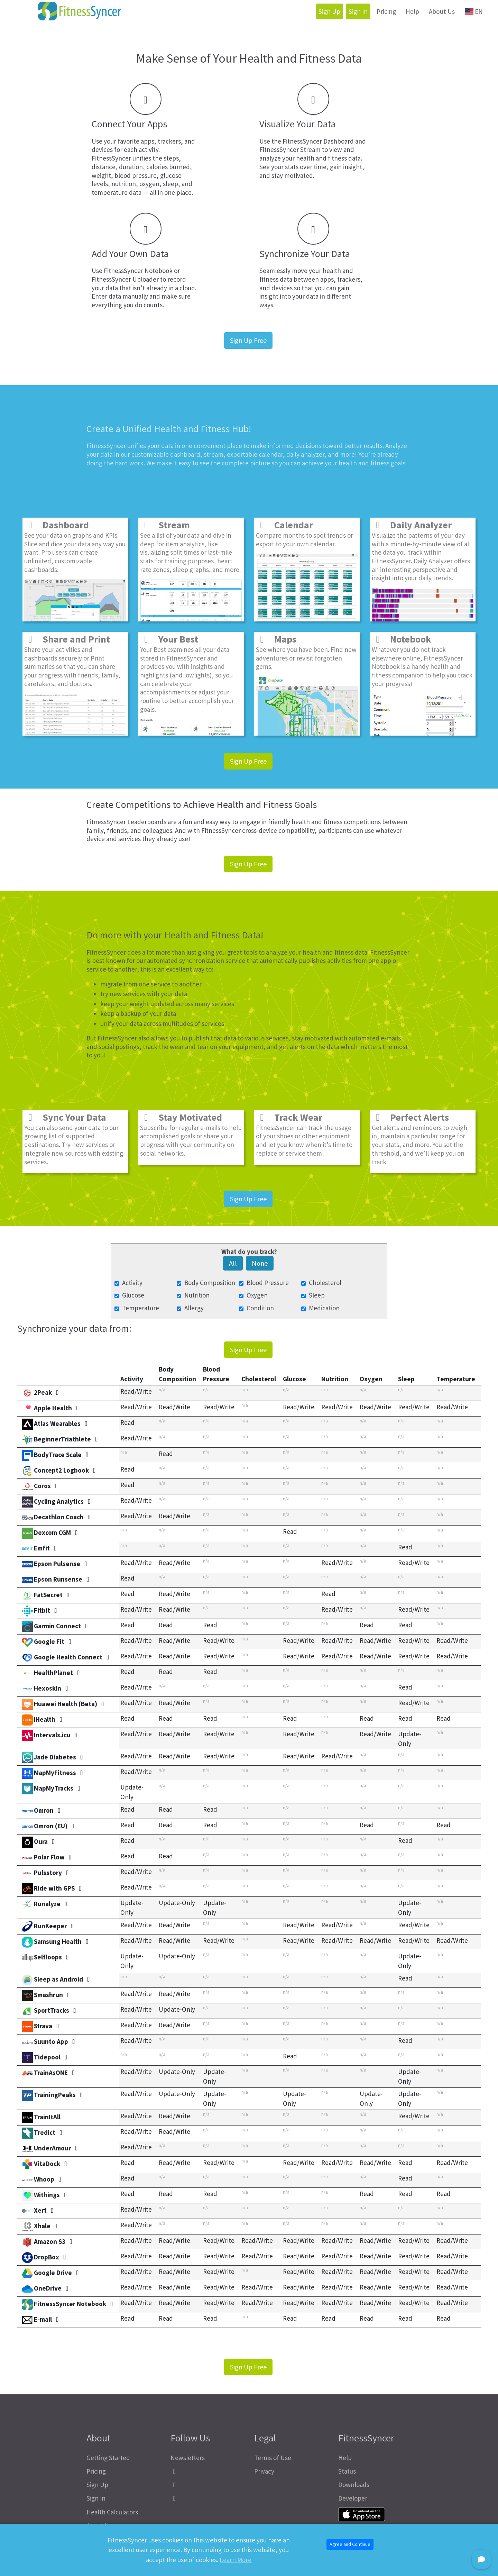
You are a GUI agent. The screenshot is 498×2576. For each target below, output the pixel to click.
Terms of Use (272, 2458)
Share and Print (67, 639)
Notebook (401, 639)
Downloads (353, 2485)
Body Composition (209, 1282)
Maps (276, 639)
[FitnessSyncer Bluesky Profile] (207, 2498)
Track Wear (289, 1117)
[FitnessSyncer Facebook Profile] (207, 2471)
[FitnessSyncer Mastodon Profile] (207, 2485)
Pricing (386, 11)
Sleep (317, 1295)
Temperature (140, 1308)
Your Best (169, 639)
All (233, 1263)
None (260, 1263)
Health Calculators (112, 2512)
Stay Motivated (181, 1117)
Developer (352, 2498)
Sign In (358, 11)
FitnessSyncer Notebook (138, 270)
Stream (165, 525)
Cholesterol (325, 1282)
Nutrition (197, 1295)
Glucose (133, 1295)
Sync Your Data (65, 1117)
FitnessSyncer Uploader (125, 279)
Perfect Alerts (410, 1117)
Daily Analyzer (412, 525)
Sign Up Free (248, 340)
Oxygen (257, 1295)
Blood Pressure (268, 1282)
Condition (260, 1308)
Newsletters (187, 2458)
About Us (442, 11)
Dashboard (56, 525)
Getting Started (108, 2458)
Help (412, 11)
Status (347, 2471)
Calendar (284, 525)
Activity (132, 1282)
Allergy (194, 1308)
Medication (324, 1308)
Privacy (264, 2471)
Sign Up (329, 11)
